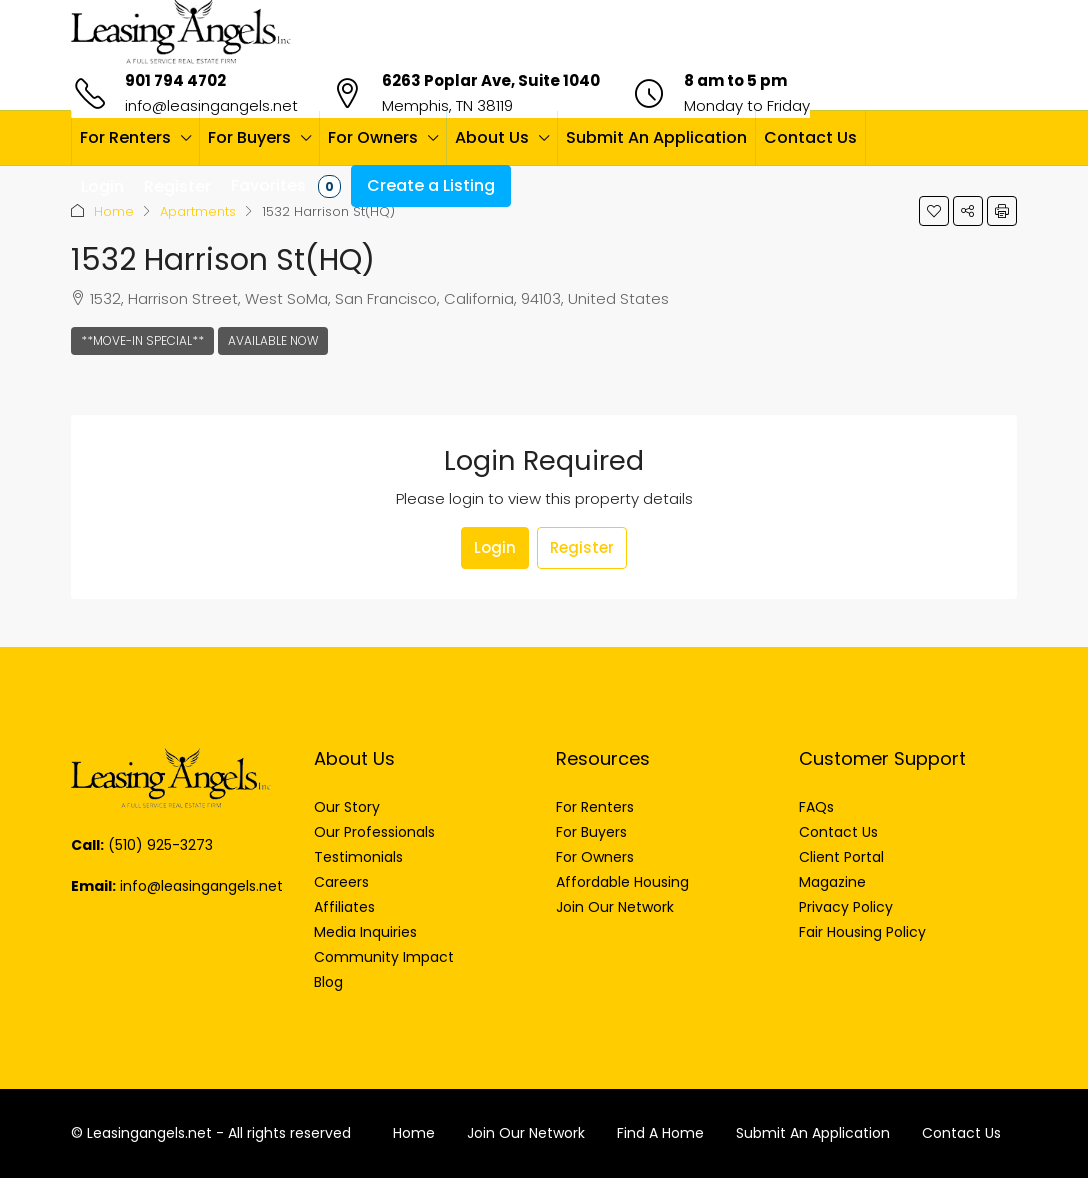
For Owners (373, 137)
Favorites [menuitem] (286, 186)
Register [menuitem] (177, 186)
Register (582, 547)
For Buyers (249, 137)
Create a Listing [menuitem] (431, 185)
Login (495, 547)
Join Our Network (526, 1133)
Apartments (198, 211)
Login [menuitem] (102, 186)
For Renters (125, 137)
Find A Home (660, 1133)
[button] (934, 211)
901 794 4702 (175, 80)
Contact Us (810, 137)
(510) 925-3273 (160, 845)
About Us (492, 137)
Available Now (273, 340)
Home (114, 211)
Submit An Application (656, 137)
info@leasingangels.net (211, 105)
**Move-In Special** (142, 340)
